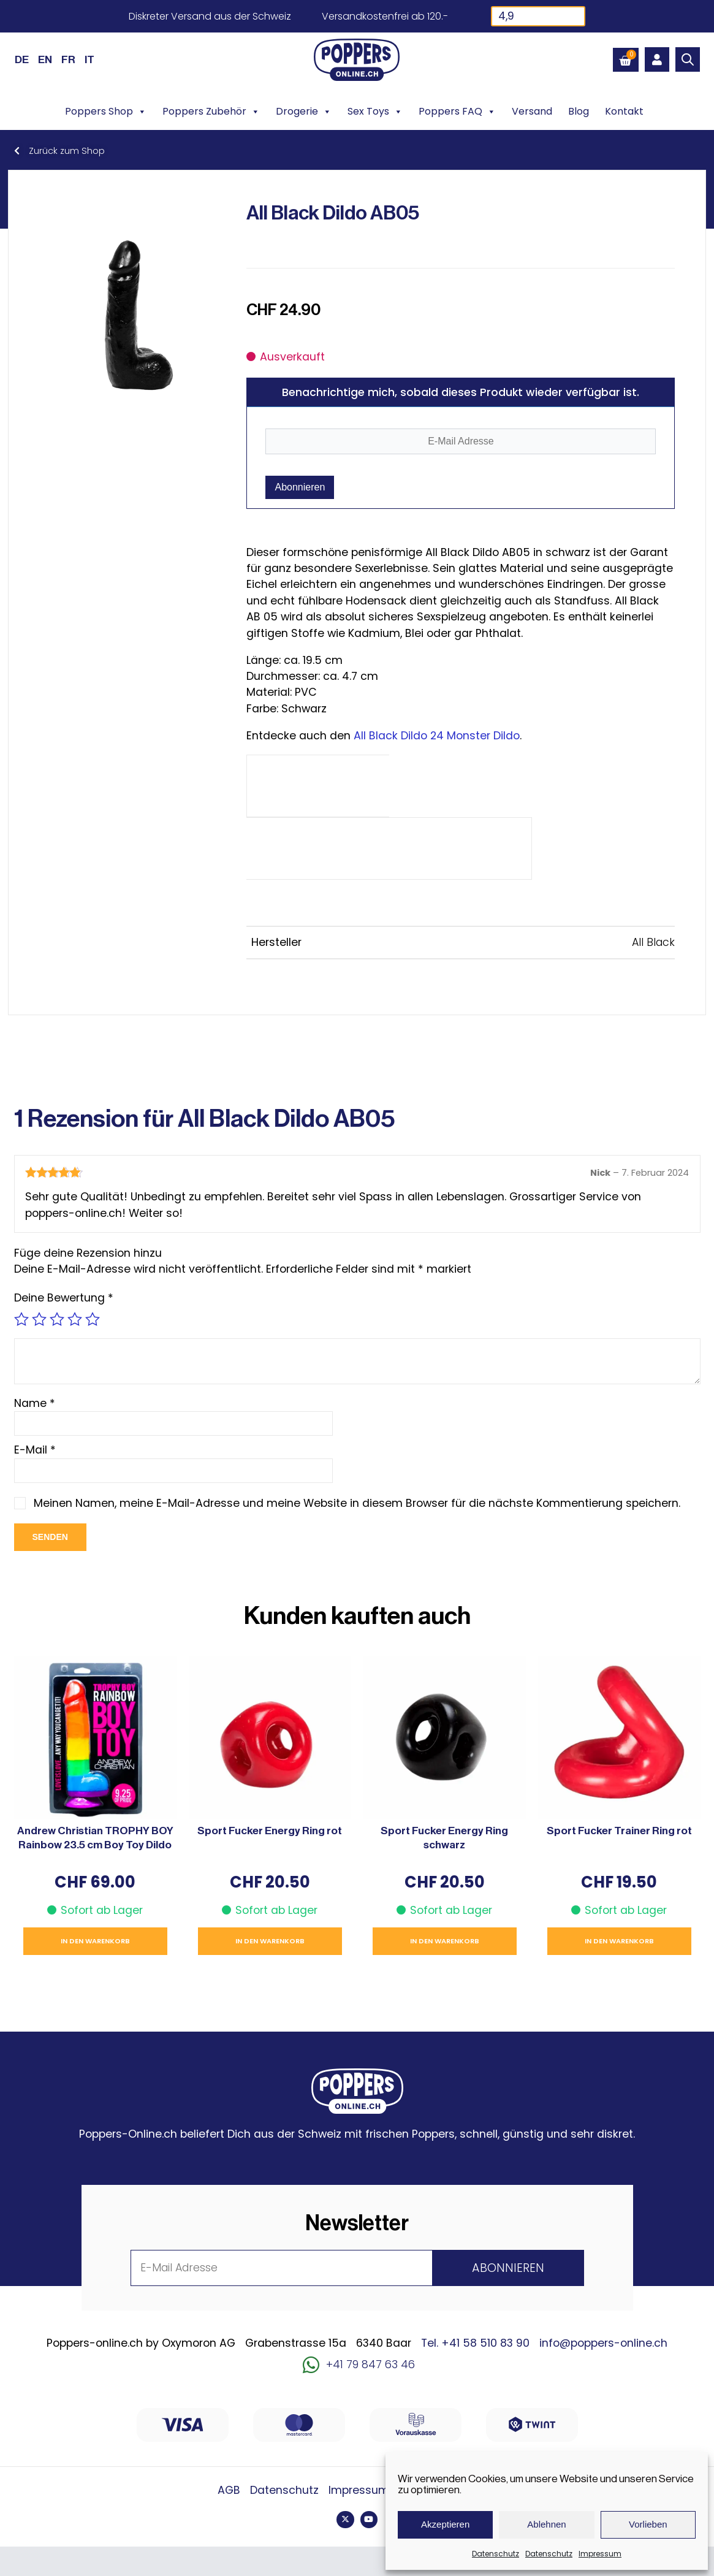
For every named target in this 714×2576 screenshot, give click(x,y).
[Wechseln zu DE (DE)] (22, 59)
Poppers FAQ (457, 111)
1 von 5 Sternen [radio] (21, 1319)
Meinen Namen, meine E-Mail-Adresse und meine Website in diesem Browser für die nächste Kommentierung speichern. (357, 1503)
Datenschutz (495, 2553)
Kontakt (624, 111)
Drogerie (304, 111)
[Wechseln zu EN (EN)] (45, 59)
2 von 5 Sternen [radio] (39, 1319)
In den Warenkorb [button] (95, 1941)
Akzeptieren (445, 2524)
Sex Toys (375, 111)
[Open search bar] (687, 59)
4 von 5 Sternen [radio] (74, 1319)
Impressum (600, 2553)
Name (34, 1403)
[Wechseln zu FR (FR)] (68, 59)
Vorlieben (648, 2524)
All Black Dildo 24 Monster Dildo (437, 735)
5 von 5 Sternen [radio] (92, 1319)
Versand (532, 111)
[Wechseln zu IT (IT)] (89, 59)
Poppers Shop (105, 111)
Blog (578, 111)
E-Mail (35, 1449)
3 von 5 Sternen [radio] (57, 1319)
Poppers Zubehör (211, 111)
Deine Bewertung (63, 1297)
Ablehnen (546, 2524)
